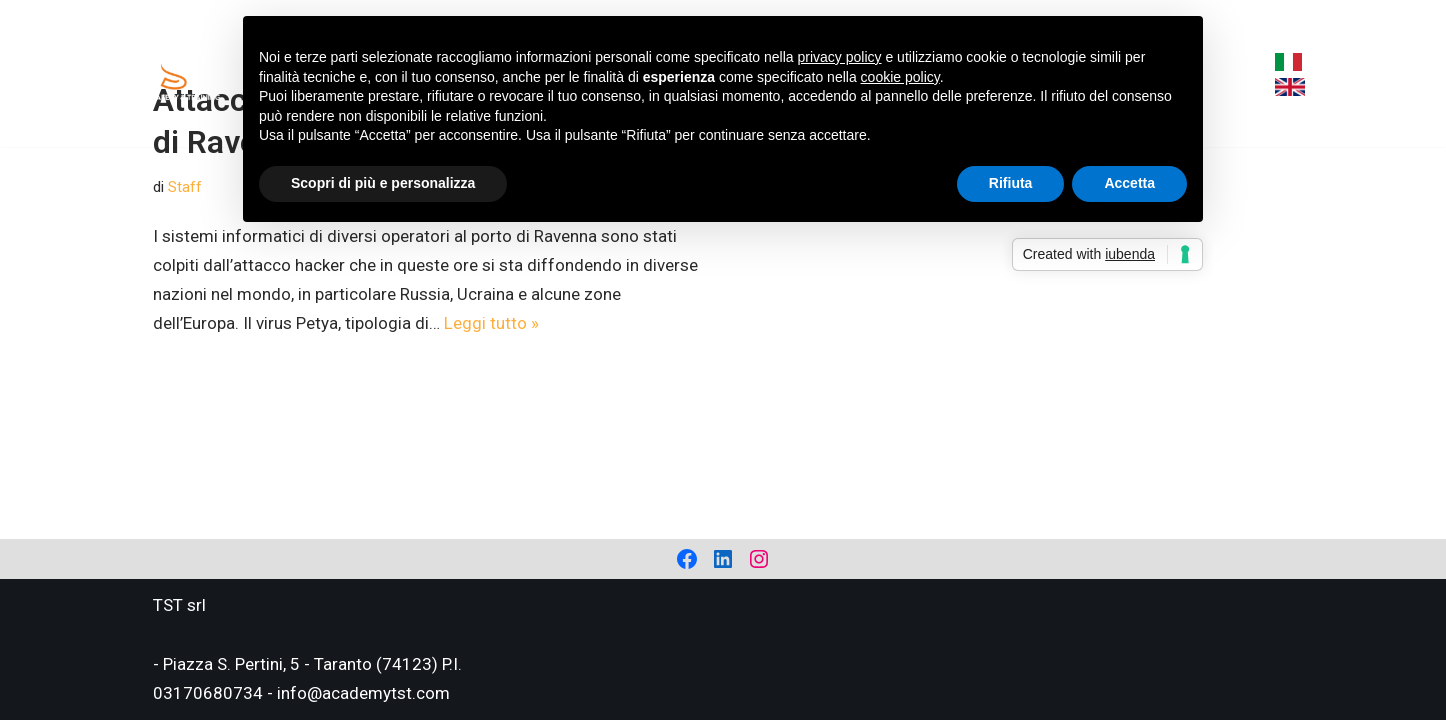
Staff (185, 187)
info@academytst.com (363, 693)
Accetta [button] (1129, 183)
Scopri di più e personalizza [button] (383, 183)
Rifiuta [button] (1011, 183)
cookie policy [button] (900, 77)
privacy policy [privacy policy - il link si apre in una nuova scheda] (840, 57)
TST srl (179, 605)
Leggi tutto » (491, 323)
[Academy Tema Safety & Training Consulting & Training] (175, 73)
